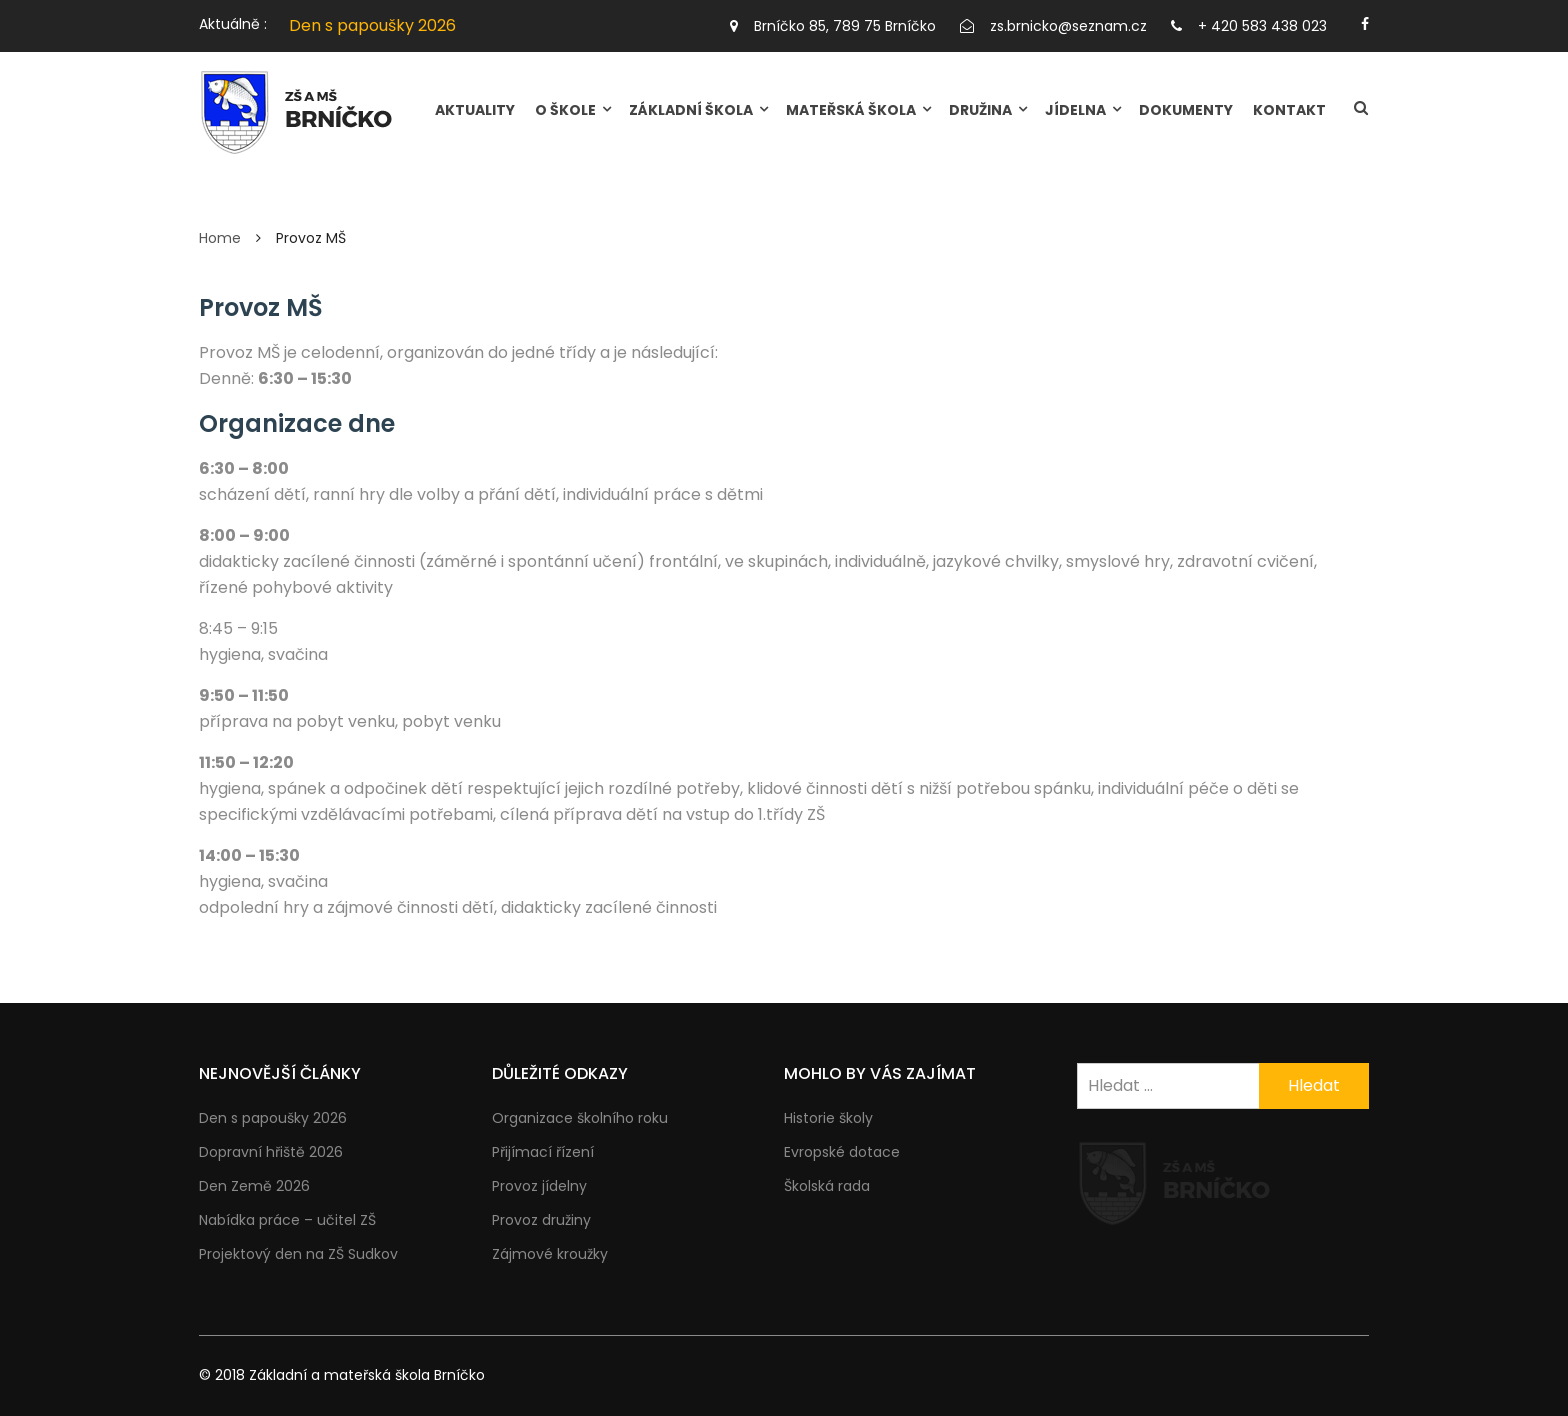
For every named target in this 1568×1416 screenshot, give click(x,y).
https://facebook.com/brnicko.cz (1365, 24)
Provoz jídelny (539, 1186)
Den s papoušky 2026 (372, 25)
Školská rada (827, 1186)
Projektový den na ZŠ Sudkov (298, 1254)
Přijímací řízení (543, 1152)
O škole (565, 110)
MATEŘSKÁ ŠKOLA (851, 110)
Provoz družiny (541, 1220)
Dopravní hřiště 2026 (271, 1152)
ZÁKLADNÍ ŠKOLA (691, 110)
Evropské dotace (842, 1152)
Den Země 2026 (254, 1186)
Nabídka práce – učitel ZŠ (287, 1220)
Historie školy (828, 1118)
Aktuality (475, 110)
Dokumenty (1186, 110)
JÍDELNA (1075, 110)
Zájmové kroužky (550, 1254)
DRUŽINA (980, 110)
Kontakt (1289, 110)
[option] (488, 25)
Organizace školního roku (580, 1118)
